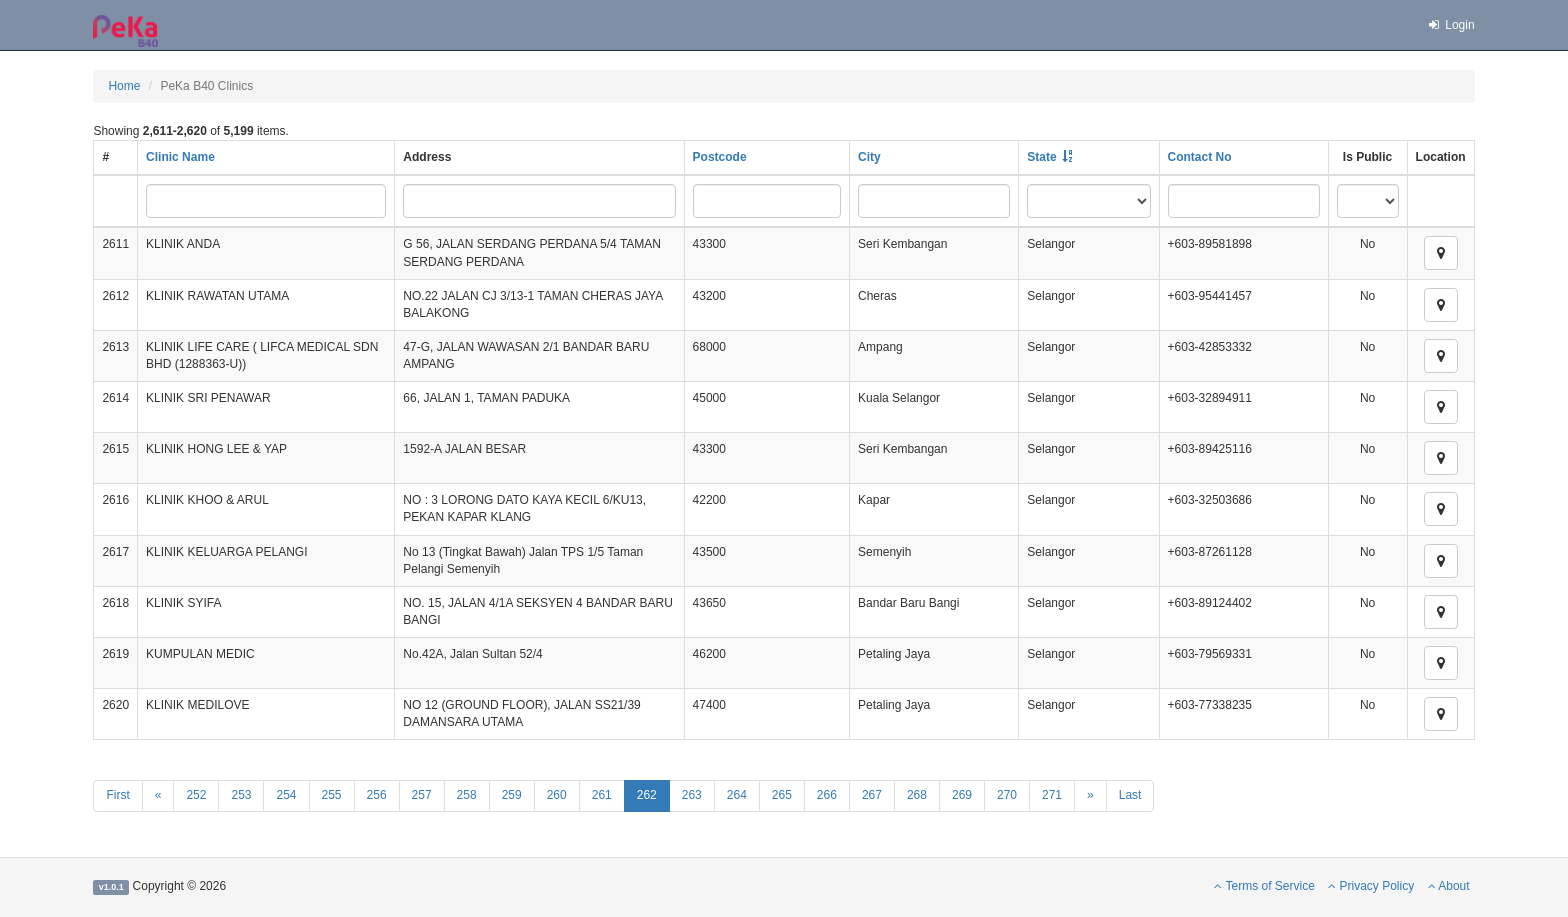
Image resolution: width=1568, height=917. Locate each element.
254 (286, 795)
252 (196, 795)
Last (1130, 795)
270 (1007, 795)
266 (827, 795)
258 (467, 795)
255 (332, 795)
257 (422, 795)
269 (962, 795)
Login (1450, 25)
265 (782, 795)
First (117, 795)
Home (124, 86)
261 (602, 795)
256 (377, 795)
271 (1052, 795)
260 (557, 795)
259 (512, 795)
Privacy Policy (1371, 886)
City (869, 157)
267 (872, 795)
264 (737, 795)
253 (241, 795)
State (1041, 157)
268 (917, 795)
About (1449, 886)
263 (692, 795)
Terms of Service (1264, 886)
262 (647, 795)
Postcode (720, 157)
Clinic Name (180, 157)
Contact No (1200, 157)
